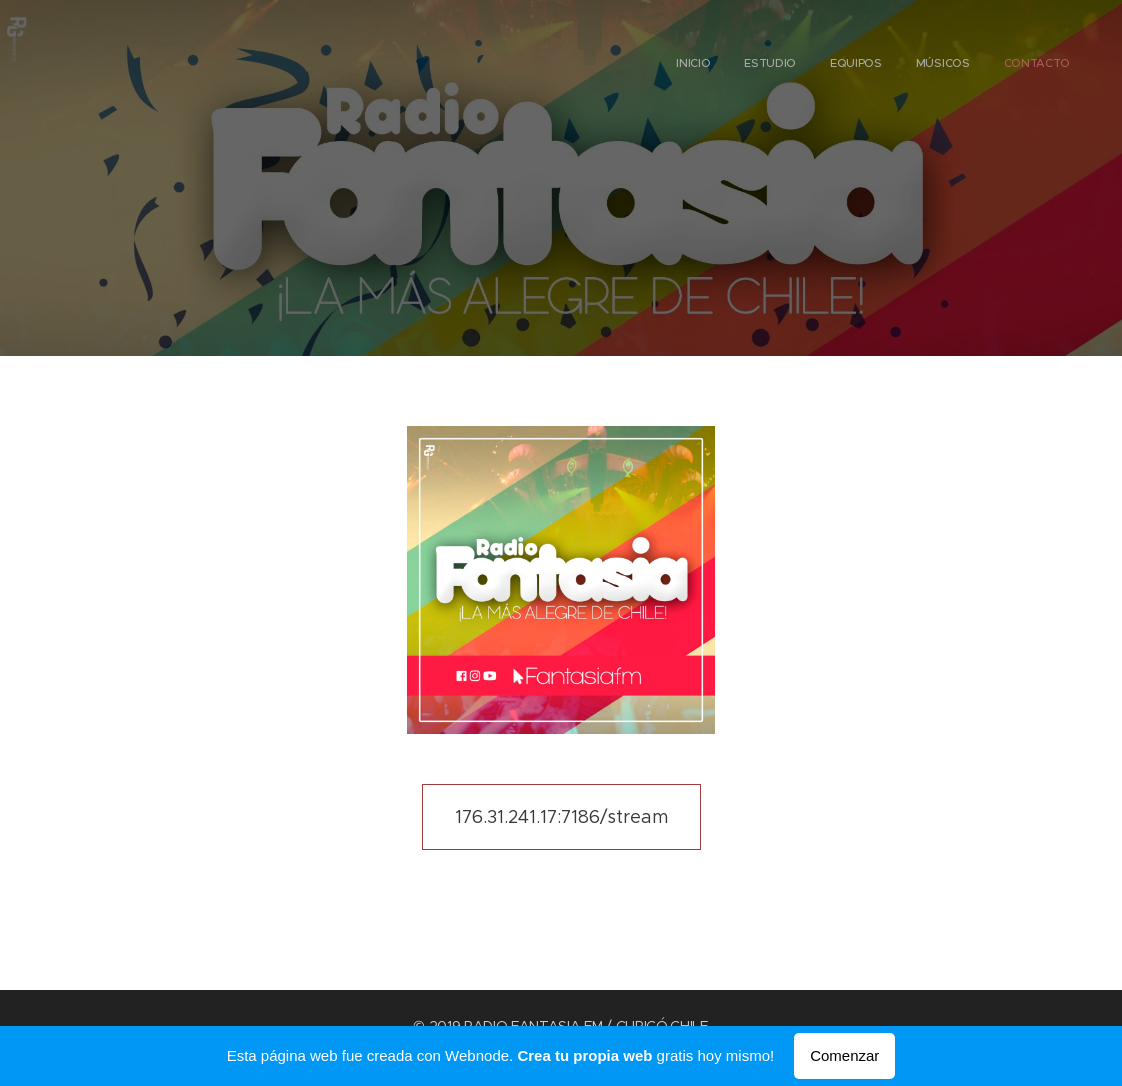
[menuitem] (934, 65)
